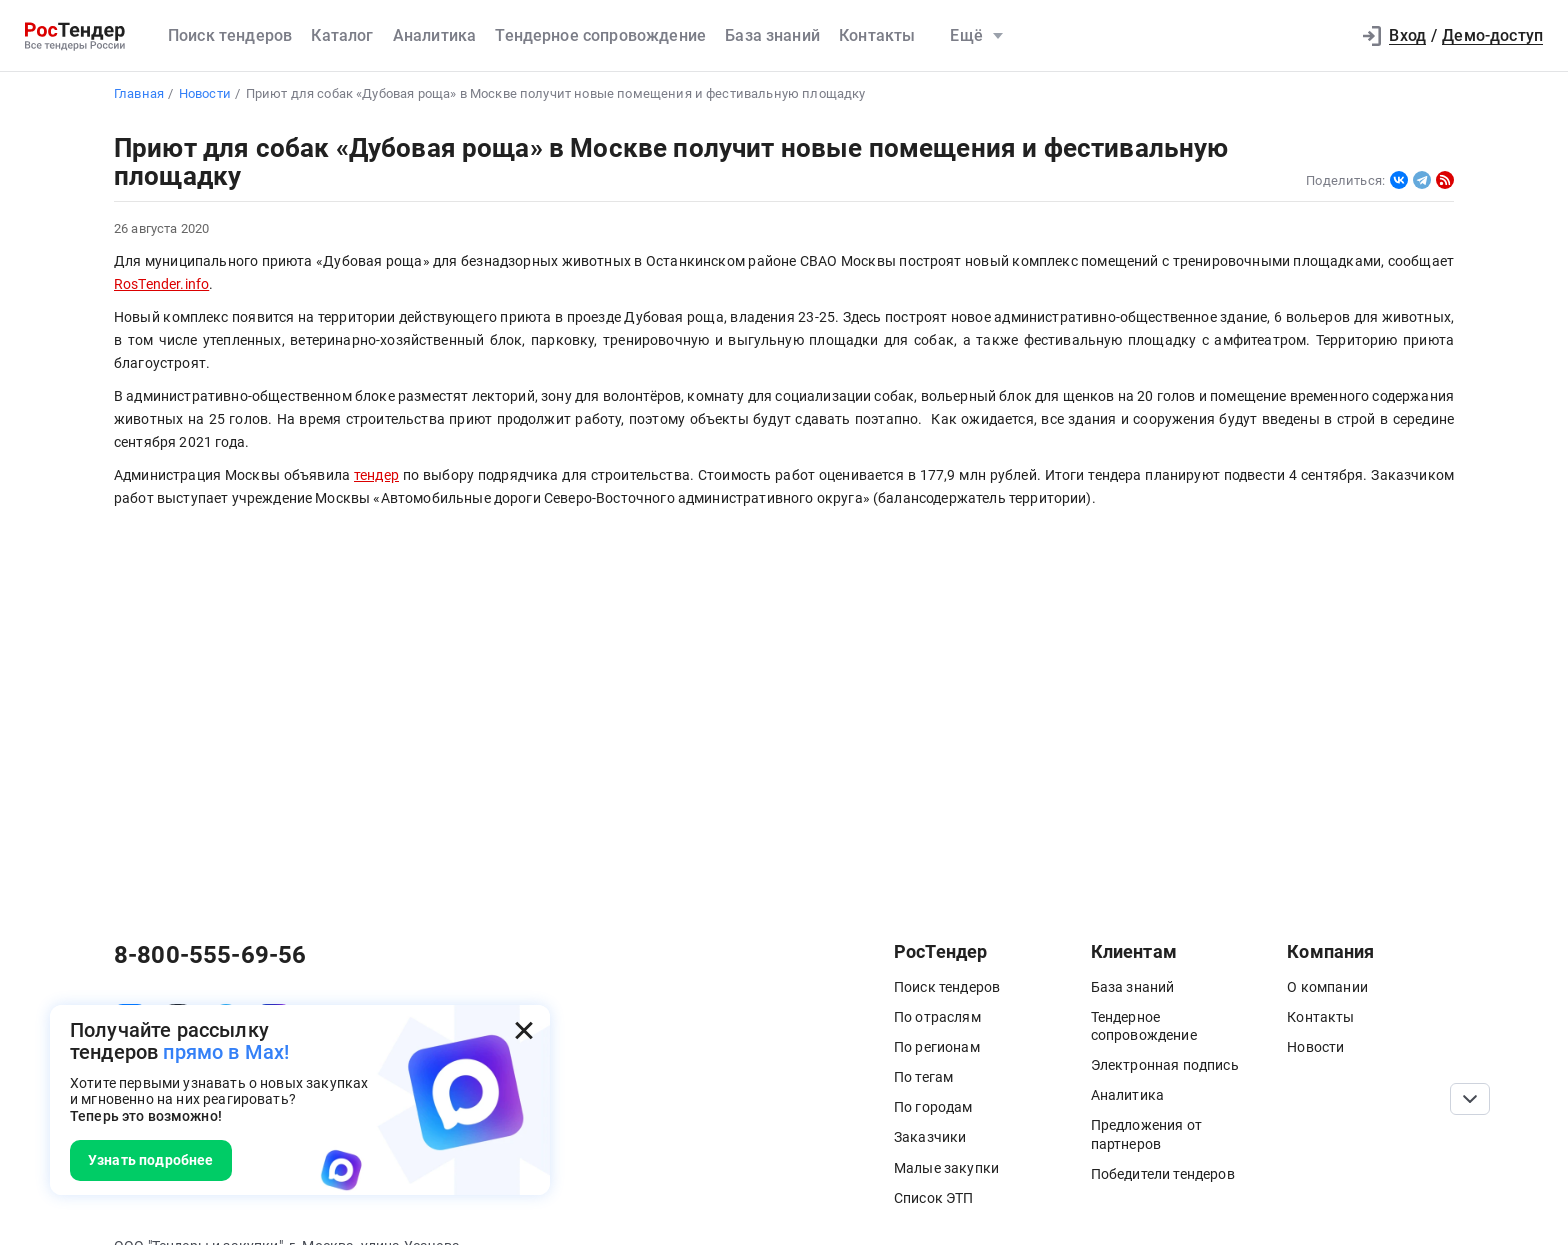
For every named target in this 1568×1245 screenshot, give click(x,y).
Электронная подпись (1165, 1065)
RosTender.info (161, 284)
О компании (1327, 987)
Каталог (342, 35)
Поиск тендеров (230, 35)
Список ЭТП (934, 1198)
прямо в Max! (226, 1052)
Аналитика (434, 35)
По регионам (937, 1047)
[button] (1325, 36)
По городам (933, 1107)
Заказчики (930, 1137)
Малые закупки (946, 1168)
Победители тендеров (1163, 1174)
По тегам (923, 1077)
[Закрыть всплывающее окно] (524, 1031)
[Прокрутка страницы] (1470, 1099)
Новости (1315, 1047)
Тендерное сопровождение (600, 35)
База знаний (772, 35)
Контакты (877, 35)
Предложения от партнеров (1146, 1134)
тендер (376, 475)
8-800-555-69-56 (210, 955)
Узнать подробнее (151, 1160)
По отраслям (937, 1017)
